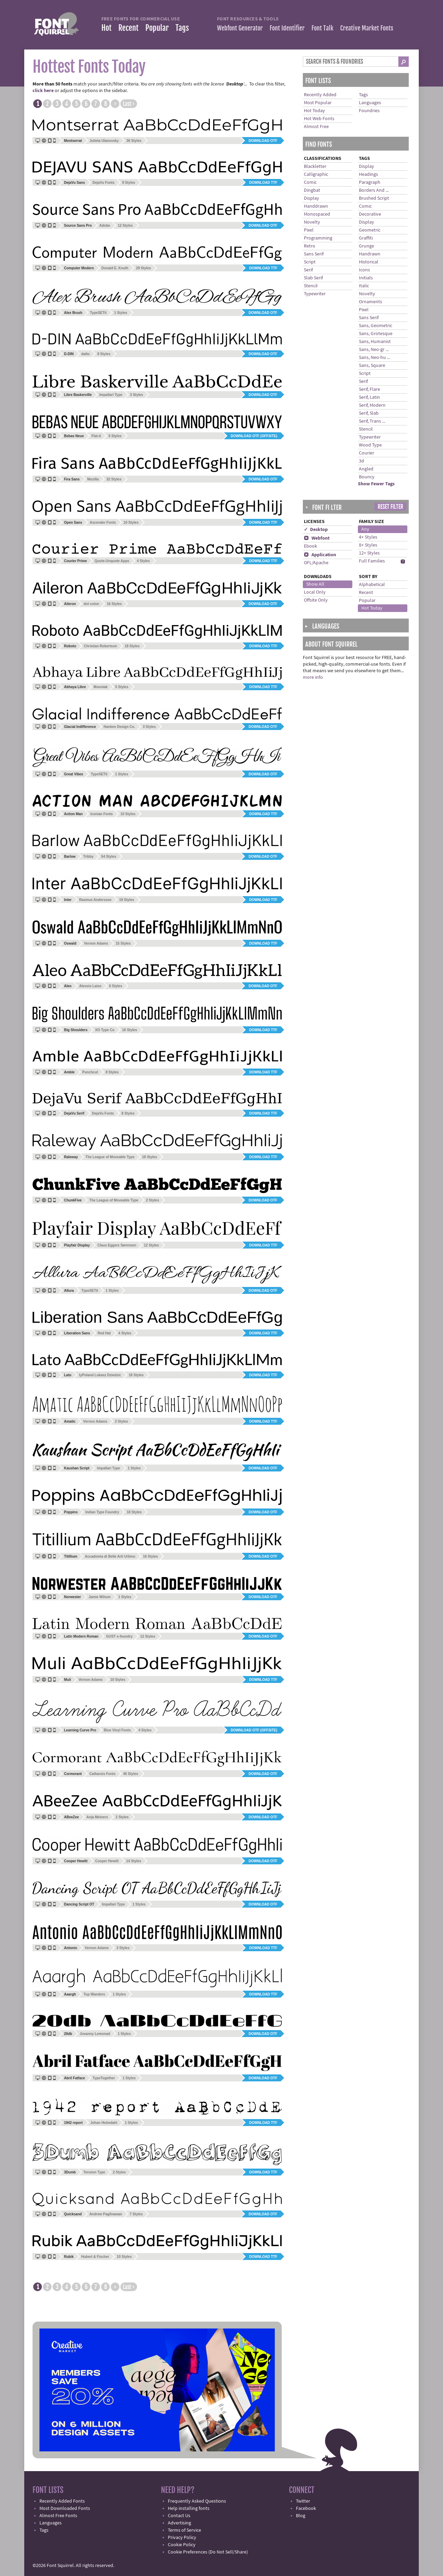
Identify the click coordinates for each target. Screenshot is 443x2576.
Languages (370, 103)
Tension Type (94, 2172)
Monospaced (317, 214)
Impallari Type (111, 395)
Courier (366, 453)
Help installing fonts (188, 2508)
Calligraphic (316, 174)
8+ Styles (368, 545)
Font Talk (322, 28)
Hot (106, 28)
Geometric (369, 230)
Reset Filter (390, 506)
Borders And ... (374, 190)
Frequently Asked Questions (197, 2501)
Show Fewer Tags (376, 483)
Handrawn (369, 254)
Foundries (369, 111)
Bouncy (366, 477)
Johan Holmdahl (103, 2123)
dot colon (91, 604)
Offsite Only (316, 600)
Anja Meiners (97, 1817)
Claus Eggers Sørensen (116, 1245)
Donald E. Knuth (114, 268)
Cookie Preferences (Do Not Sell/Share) (208, 2552)
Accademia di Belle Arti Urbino (110, 1556)
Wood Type (370, 445)
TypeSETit (98, 313)
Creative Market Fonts (366, 28)
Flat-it (96, 436)
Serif (308, 270)
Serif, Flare (369, 389)
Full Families (372, 561)
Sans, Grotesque (375, 334)
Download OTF (262, 141)
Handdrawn (316, 206)
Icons (364, 270)
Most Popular (318, 103)
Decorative (370, 214)
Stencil (311, 286)
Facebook (306, 2508)
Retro (309, 246)
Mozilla (93, 479)
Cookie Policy (182, 2545)
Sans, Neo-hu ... (374, 357)
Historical (368, 262)
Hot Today (314, 111)
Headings (368, 174)
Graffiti (366, 238)
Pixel (309, 230)
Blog (300, 2516)
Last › (129, 103)
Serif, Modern (372, 405)
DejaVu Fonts (103, 182)
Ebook (310, 546)
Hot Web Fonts (319, 119)
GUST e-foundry (119, 1636)
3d (361, 461)
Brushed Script (374, 198)
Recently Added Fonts (62, 2501)
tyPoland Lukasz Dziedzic (100, 1375)
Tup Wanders (94, 1994)
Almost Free (316, 127)
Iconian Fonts (101, 814)
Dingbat (312, 190)
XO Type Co (105, 1030)
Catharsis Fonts (102, 1774)
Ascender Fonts (103, 522)
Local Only (315, 592)
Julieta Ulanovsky (104, 141)
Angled (366, 469)
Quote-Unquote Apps (111, 561)
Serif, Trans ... (372, 421)
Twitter (303, 2501)
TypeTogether (104, 2078)
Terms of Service (184, 2530)
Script (310, 262)
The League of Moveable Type (110, 1157)
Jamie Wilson (100, 1597)
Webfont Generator (240, 28)
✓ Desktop (316, 529)
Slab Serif (313, 278)
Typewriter (315, 294)
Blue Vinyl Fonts (117, 1730)
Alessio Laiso (90, 986)
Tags (182, 28)
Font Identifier (287, 28)
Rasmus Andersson (95, 900)
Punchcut (90, 1072)
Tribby (88, 856)
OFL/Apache (316, 563)
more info (313, 677)
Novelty (312, 222)
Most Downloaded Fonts (64, 2508)
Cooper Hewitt (107, 1861)
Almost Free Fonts (58, 2516)
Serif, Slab (369, 413)
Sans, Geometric (375, 326)
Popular (157, 28)
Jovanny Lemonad (95, 2034)
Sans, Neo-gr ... (374, 349)
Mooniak (100, 687)
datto (85, 354)
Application (320, 554)
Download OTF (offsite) (254, 436)
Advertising (179, 2523)
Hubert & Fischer (95, 2257)
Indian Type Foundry (102, 1512)
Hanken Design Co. (119, 727)
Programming (318, 238)
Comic (310, 182)
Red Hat (104, 1333)
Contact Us (179, 2516)
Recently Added (320, 95)
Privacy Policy (182, 2537)
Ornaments (370, 302)
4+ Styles (368, 537)
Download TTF (263, 182)
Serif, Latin (369, 397)
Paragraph (369, 182)
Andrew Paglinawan (105, 2214)
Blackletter (315, 166)
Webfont (316, 538)
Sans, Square (372, 365)
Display (311, 198)
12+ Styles (369, 553)
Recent (128, 28)
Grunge (366, 246)
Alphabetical (372, 585)
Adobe (104, 225)
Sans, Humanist (375, 342)
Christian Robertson (100, 646)
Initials (366, 278)
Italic (364, 286)
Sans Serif (314, 254)
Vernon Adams (96, 943)
